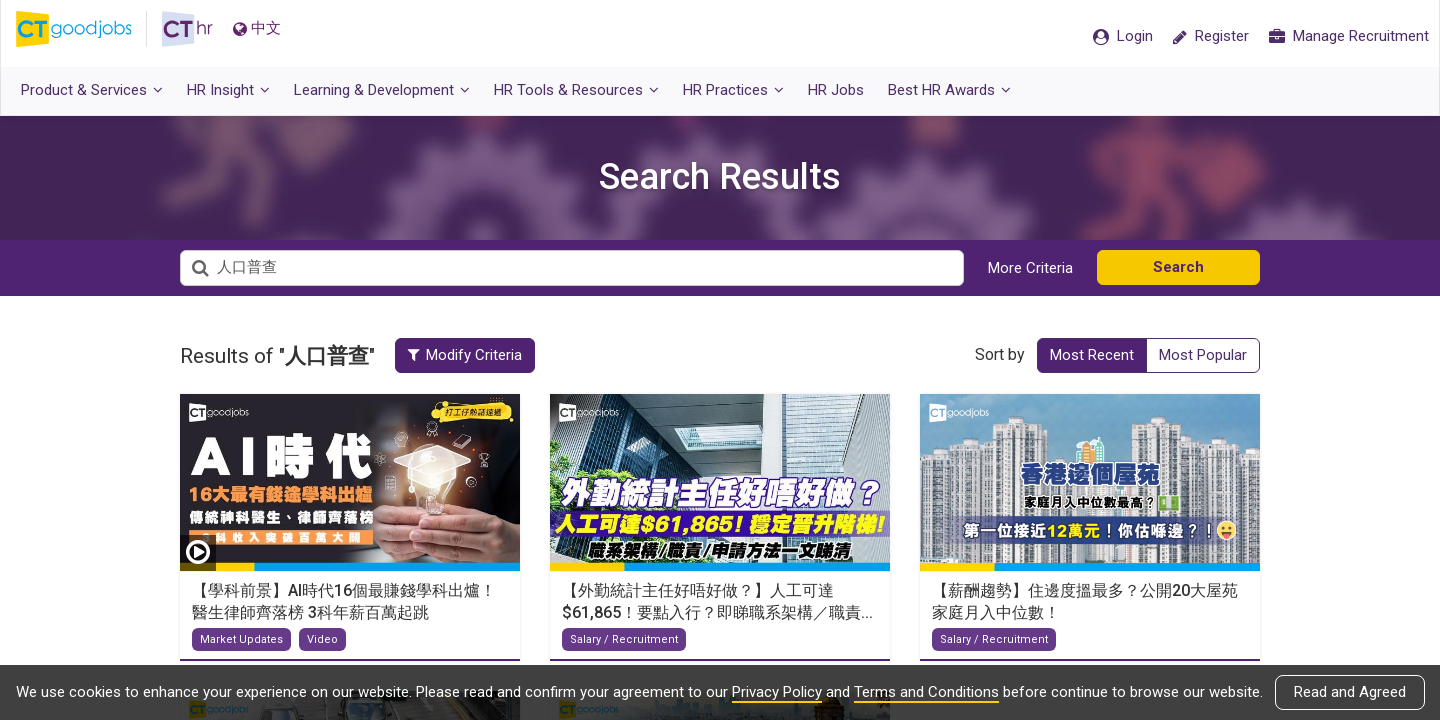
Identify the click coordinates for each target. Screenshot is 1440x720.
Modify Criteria (478, 355)
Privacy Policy (777, 692)
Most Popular (1203, 355)
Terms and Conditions (926, 692)
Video (322, 639)
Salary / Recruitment (624, 639)
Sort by (1000, 354)
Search (1178, 267)
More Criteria (1030, 268)
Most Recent (1092, 355)
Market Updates (241, 639)
